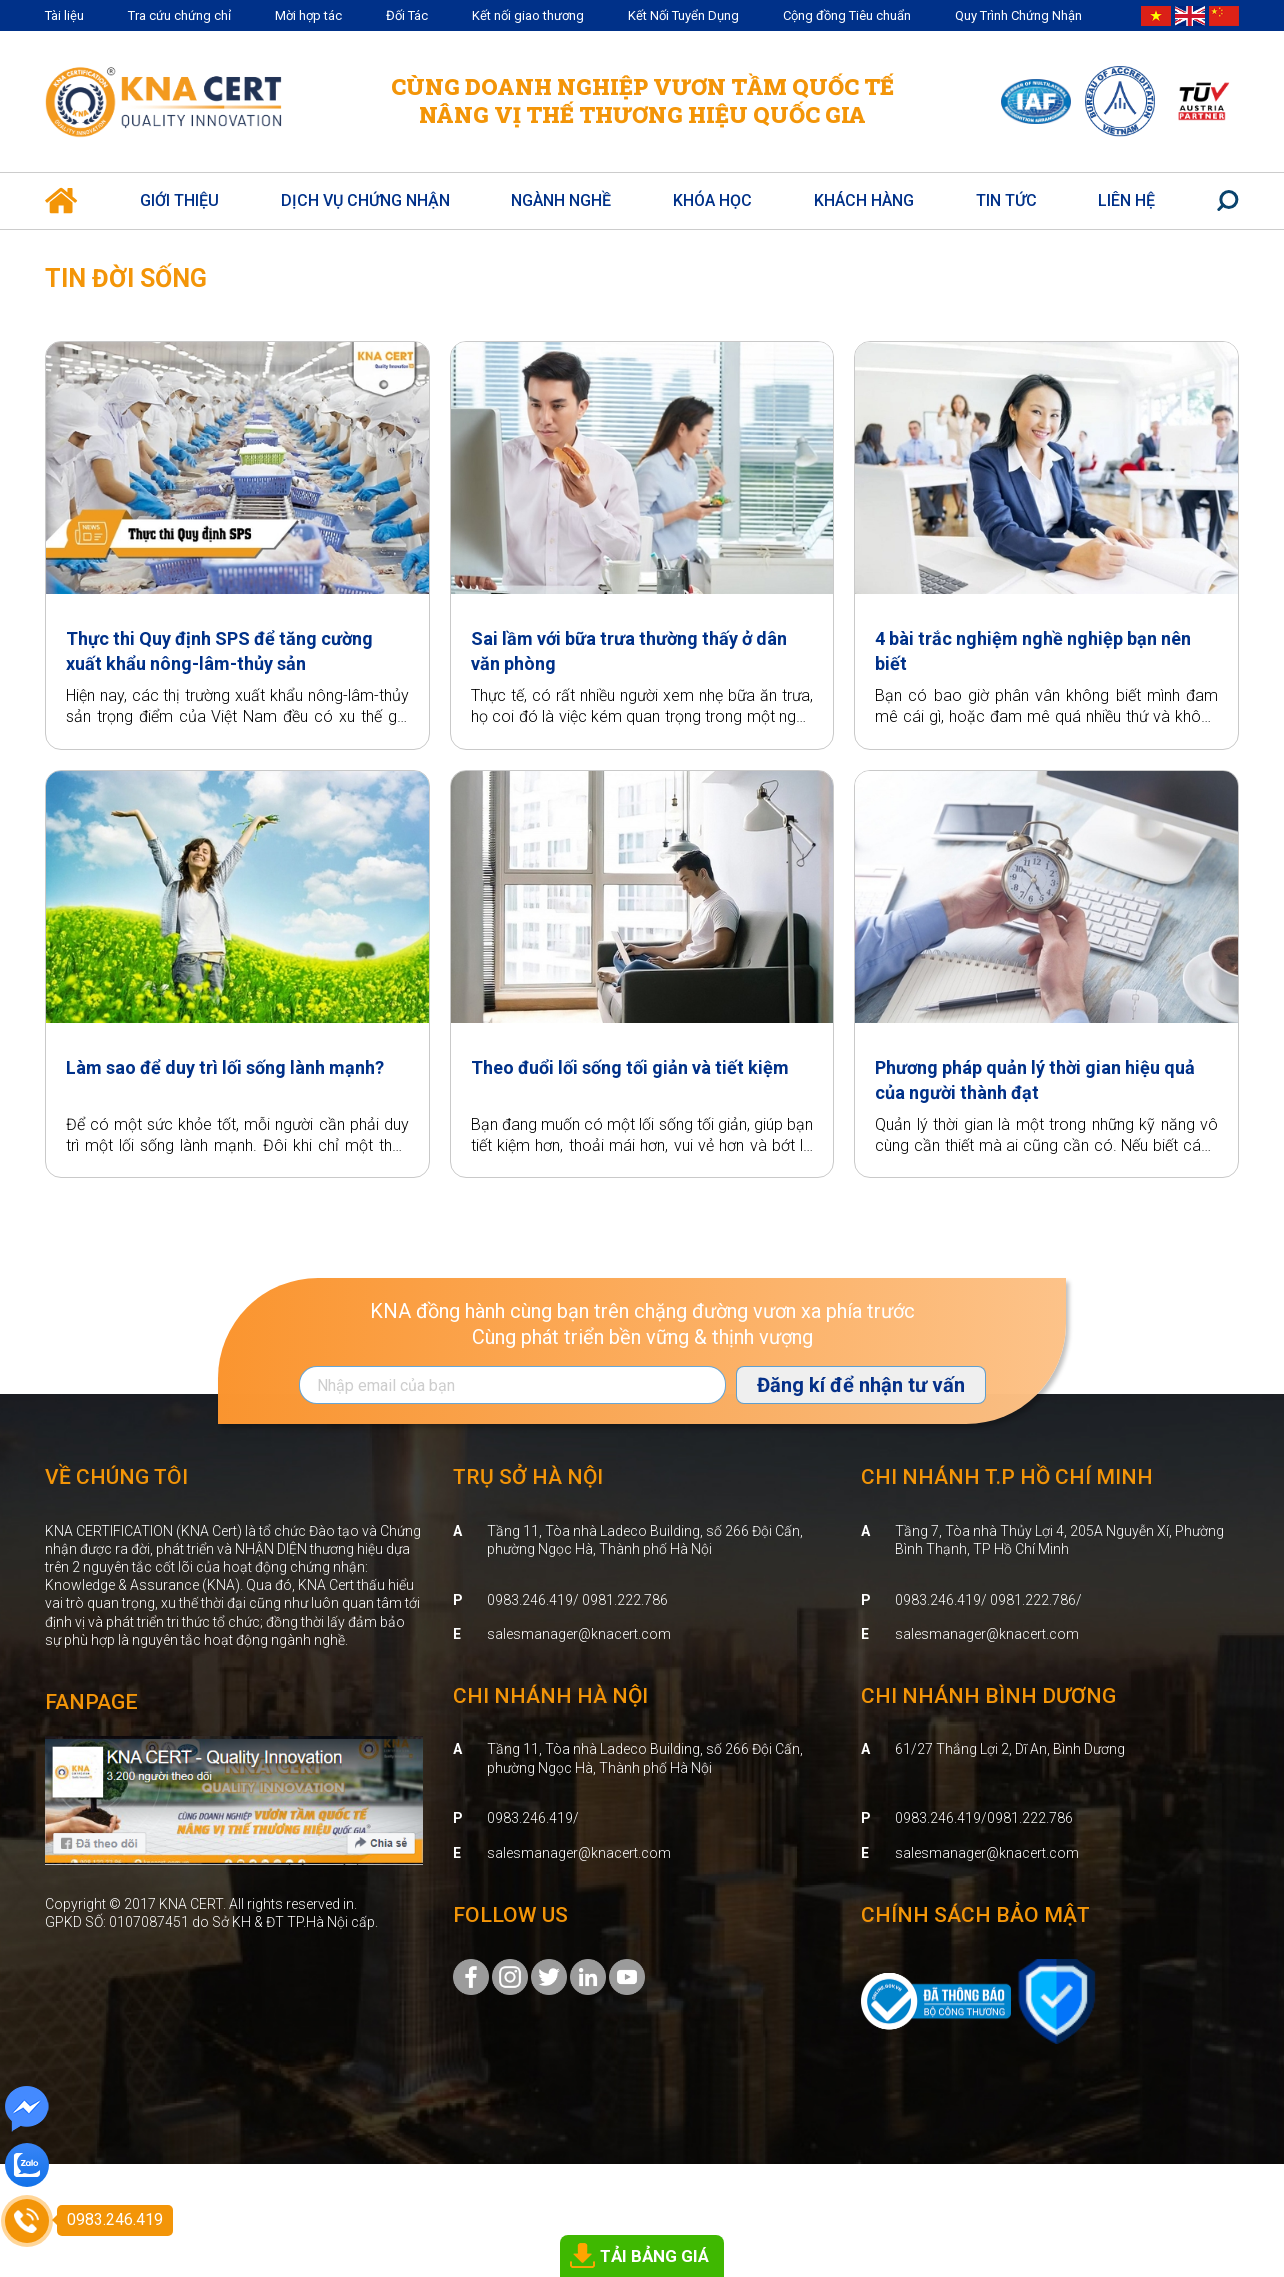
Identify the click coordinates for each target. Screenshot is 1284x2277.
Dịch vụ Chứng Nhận (365, 200)
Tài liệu (64, 15)
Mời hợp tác (308, 15)
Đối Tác (407, 15)
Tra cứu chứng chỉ (179, 15)
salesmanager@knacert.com (579, 1634)
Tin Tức (1006, 200)
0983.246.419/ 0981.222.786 (577, 1600)
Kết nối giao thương (528, 15)
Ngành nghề (561, 200)
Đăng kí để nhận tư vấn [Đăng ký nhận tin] (861, 1385)
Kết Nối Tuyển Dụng (683, 15)
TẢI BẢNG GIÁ (654, 2256)
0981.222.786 (1030, 1818)
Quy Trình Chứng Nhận (1018, 15)
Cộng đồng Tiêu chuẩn (847, 15)
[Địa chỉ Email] (512, 1385)
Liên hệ (1126, 200)
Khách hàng (864, 200)
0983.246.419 (530, 1818)
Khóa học (712, 200)
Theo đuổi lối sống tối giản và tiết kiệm (630, 1067)
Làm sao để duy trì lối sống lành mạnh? (225, 1067)
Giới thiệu (179, 200)
